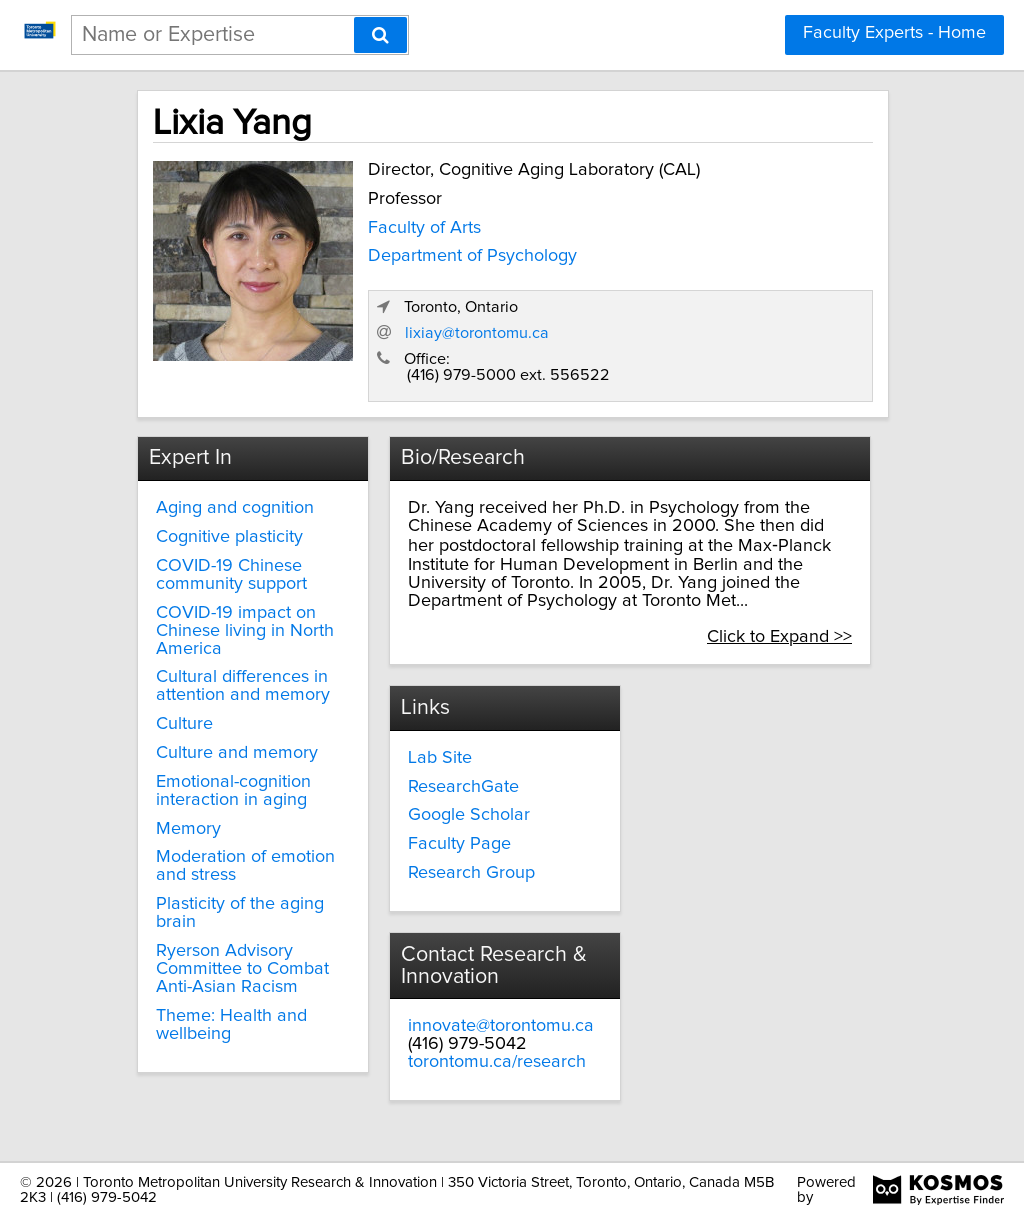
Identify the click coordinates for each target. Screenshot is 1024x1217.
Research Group (471, 873)
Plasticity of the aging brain (240, 913)
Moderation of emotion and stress (245, 866)
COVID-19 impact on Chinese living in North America (245, 631)
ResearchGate (463, 787)
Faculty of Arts (424, 228)
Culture (184, 724)
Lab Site (440, 758)
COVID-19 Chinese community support (231, 575)
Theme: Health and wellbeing (231, 1025)
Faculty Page (459, 844)
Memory (188, 829)
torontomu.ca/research (497, 1062)
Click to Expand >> (779, 637)
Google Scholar (469, 815)
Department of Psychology (472, 256)
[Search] (380, 35)
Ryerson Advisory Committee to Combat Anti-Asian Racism (242, 969)
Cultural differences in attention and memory (243, 686)
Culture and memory (237, 753)
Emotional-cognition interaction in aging (233, 791)
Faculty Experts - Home (894, 33)
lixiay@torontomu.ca (477, 333)
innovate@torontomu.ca (501, 1026)
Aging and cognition (235, 508)
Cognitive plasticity (229, 537)
